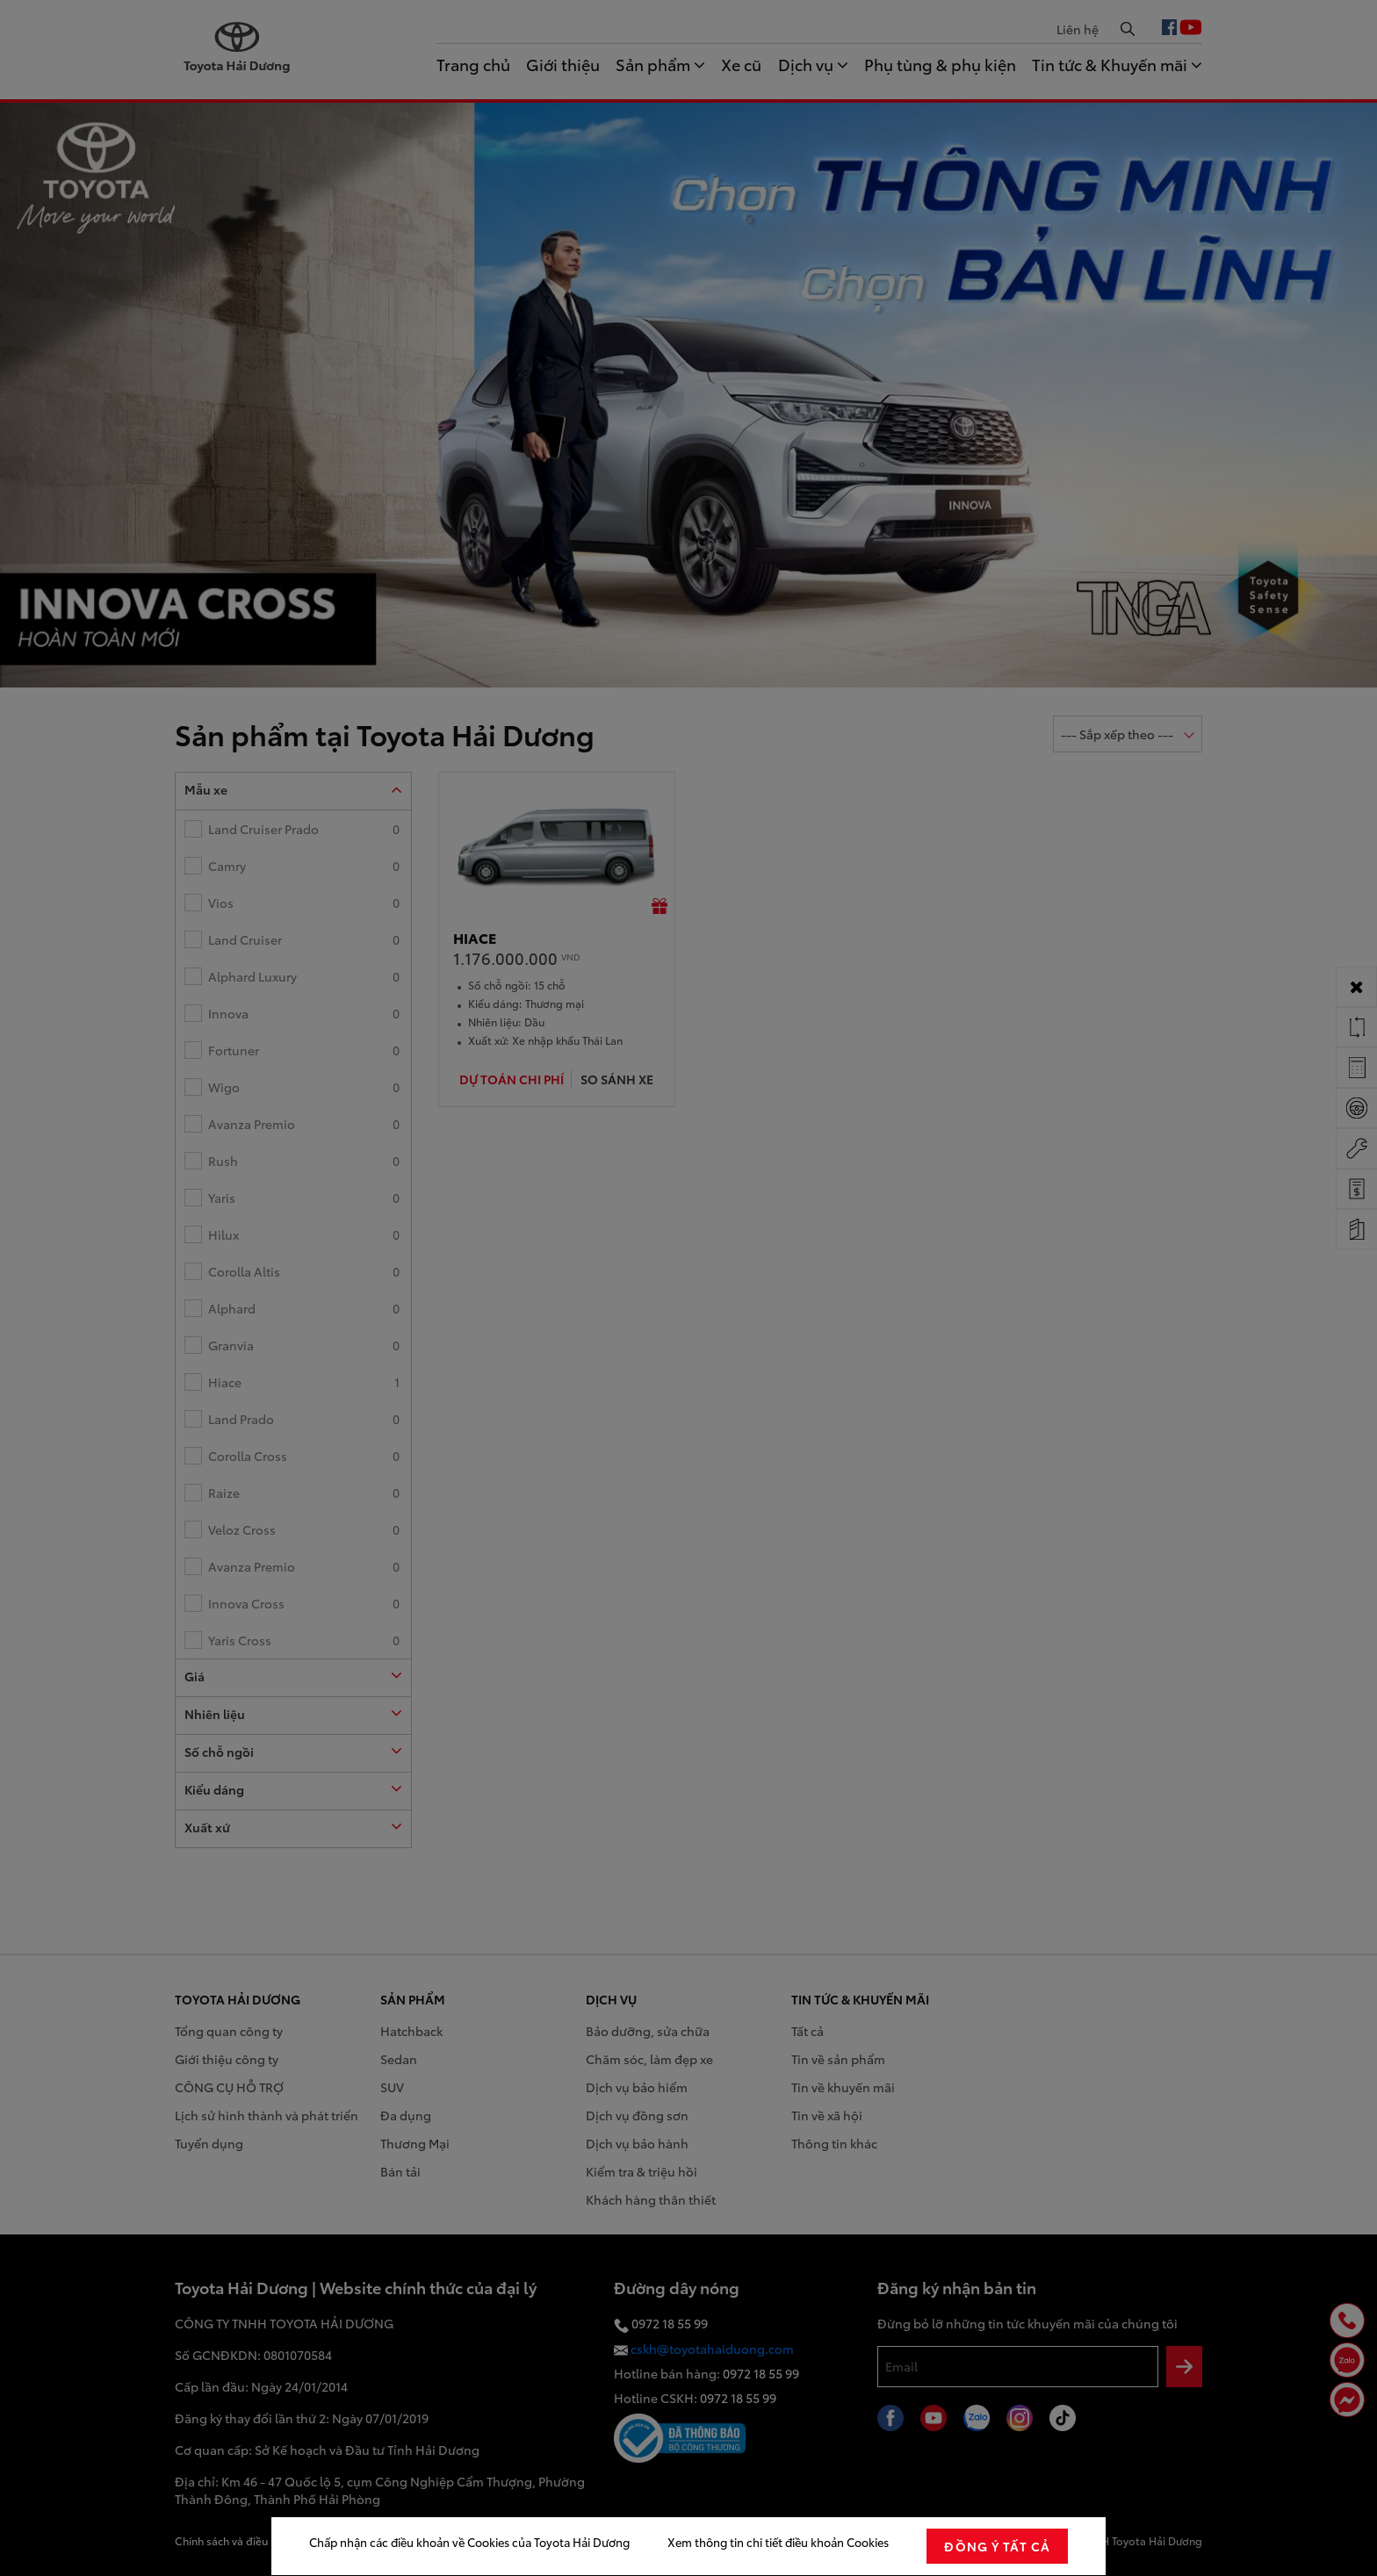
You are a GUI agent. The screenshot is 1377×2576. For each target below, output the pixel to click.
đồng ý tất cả (997, 2546)
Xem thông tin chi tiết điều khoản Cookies (778, 2542)
